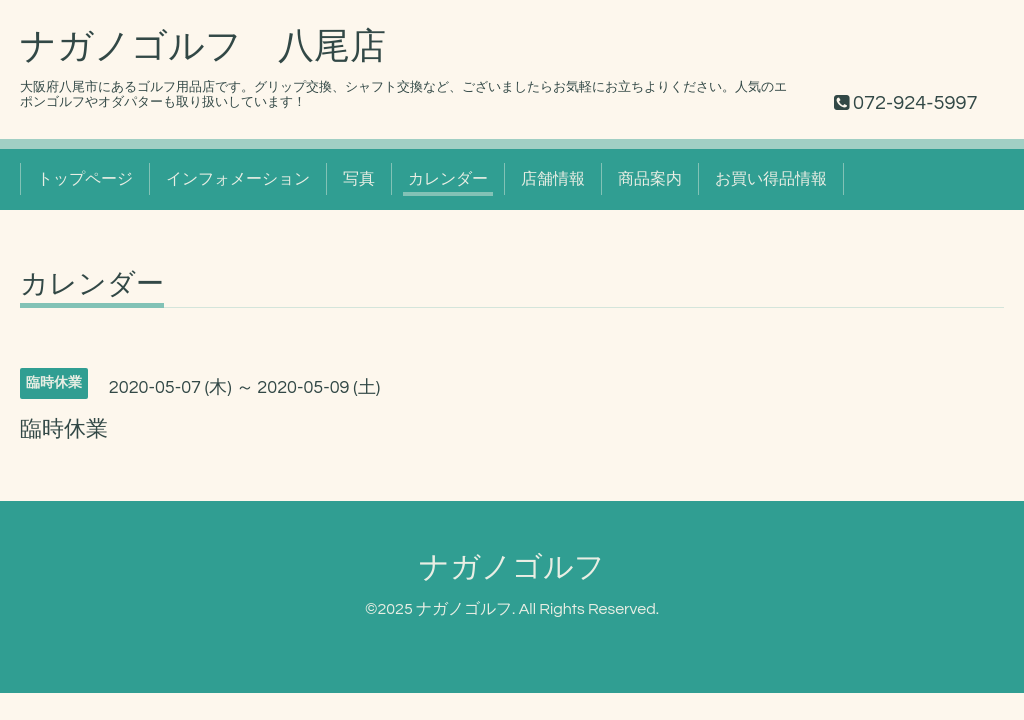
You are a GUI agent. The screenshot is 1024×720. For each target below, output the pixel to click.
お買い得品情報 (771, 179)
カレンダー (448, 179)
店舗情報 (553, 179)
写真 (359, 179)
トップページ (85, 179)
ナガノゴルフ (512, 567)
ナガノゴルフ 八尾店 (203, 47)
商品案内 (650, 179)
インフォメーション (238, 179)
